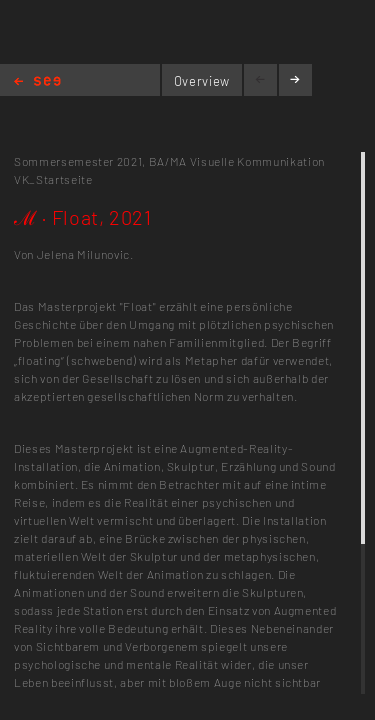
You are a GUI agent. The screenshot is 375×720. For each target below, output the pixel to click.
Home (37, 82)
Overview (202, 81)
